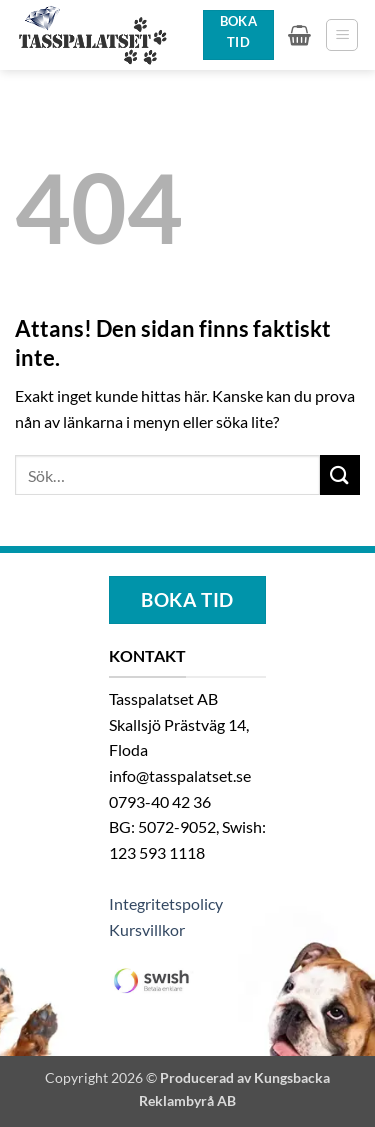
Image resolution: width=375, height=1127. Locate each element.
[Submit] (340, 474)
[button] (299, 35)
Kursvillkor (147, 929)
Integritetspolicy (166, 903)
